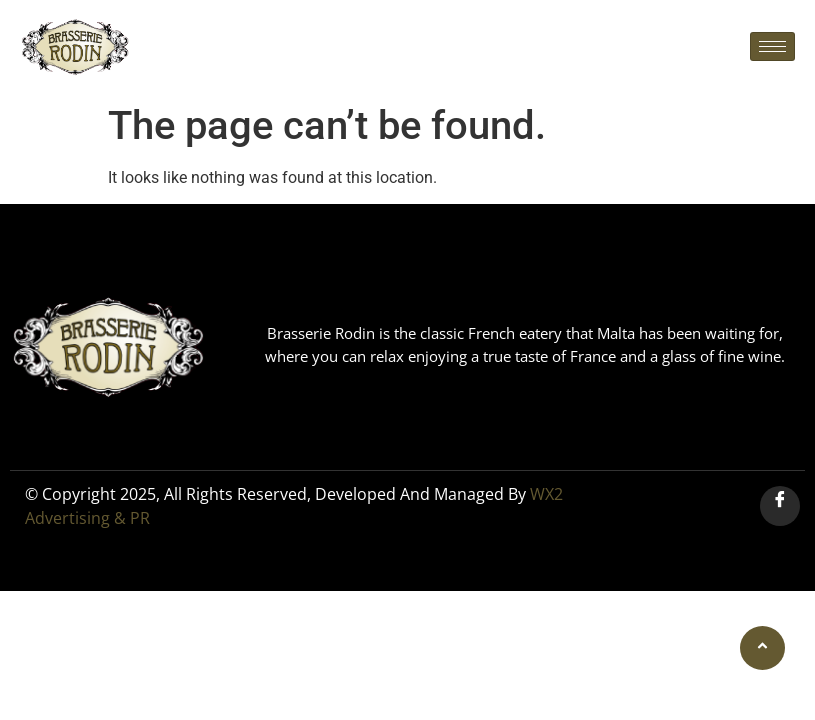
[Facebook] (780, 506)
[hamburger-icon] (772, 46)
